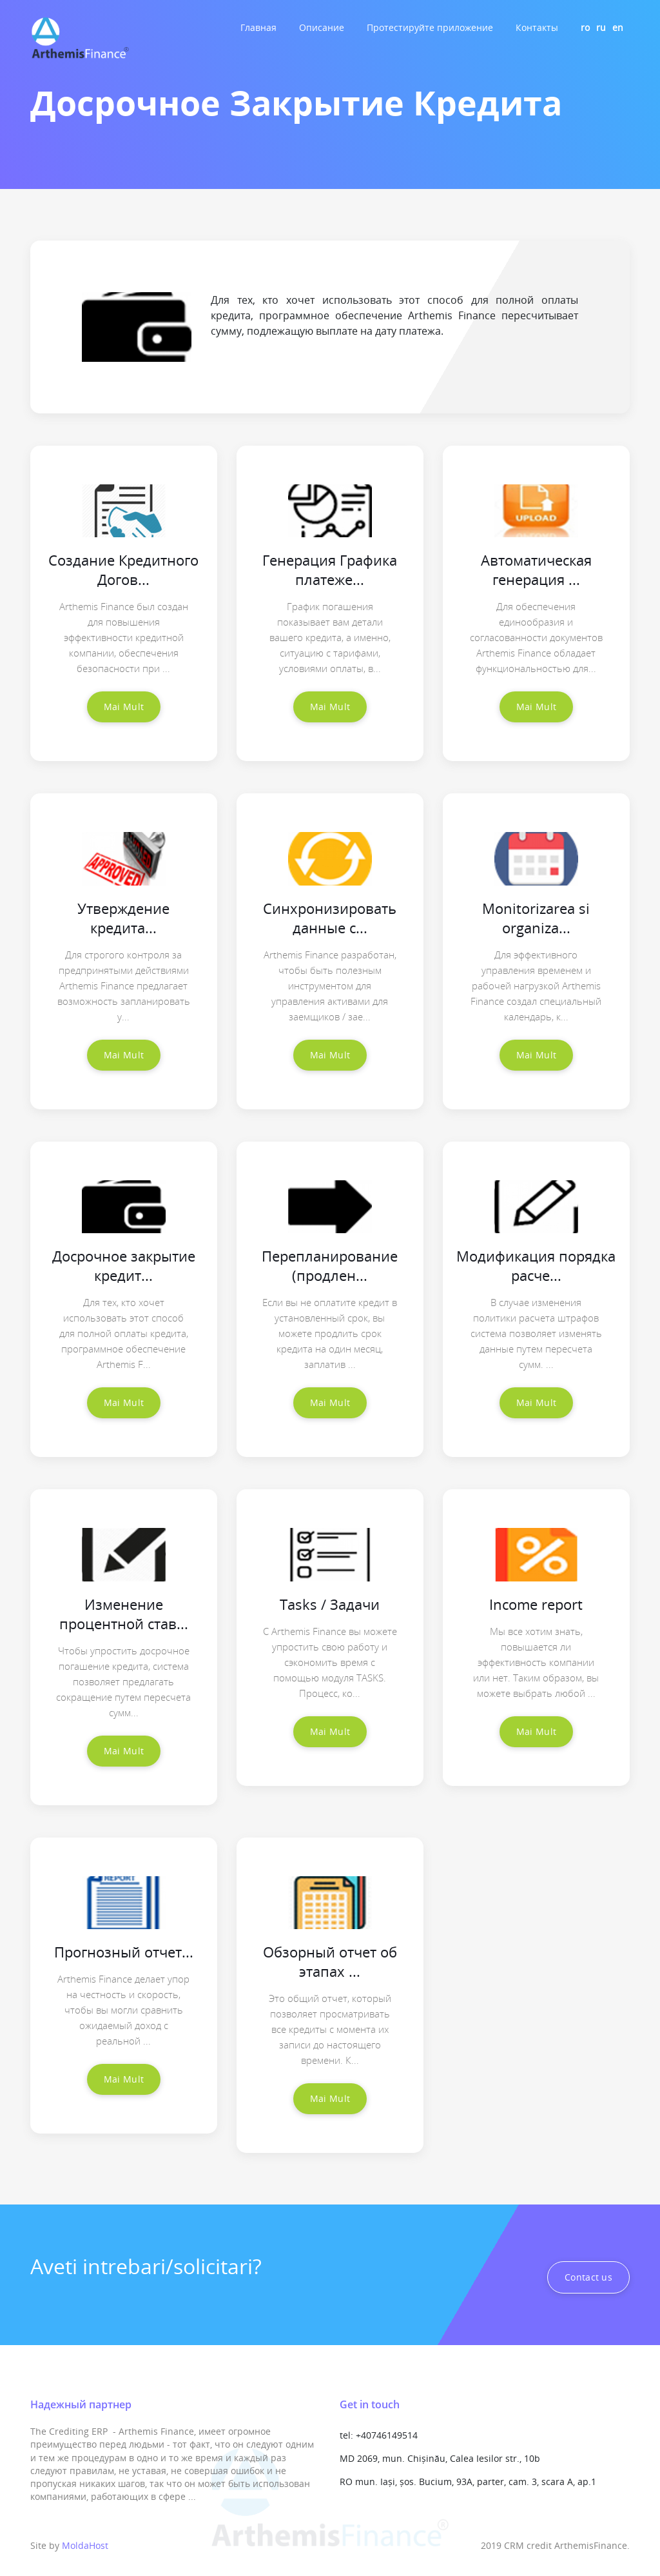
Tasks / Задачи (330, 1604)
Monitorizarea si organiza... (536, 917)
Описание (321, 27)
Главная (258, 27)
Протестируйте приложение (430, 27)
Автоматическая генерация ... (536, 569)
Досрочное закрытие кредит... (123, 1265)
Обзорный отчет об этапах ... (330, 1961)
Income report (536, 1604)
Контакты (537, 27)
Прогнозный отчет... (123, 1951)
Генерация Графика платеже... (329, 569)
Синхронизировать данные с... (329, 917)
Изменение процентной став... (123, 1613)
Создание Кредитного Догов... (123, 569)
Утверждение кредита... (123, 917)
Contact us (588, 2277)
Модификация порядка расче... (536, 1265)
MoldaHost (85, 2545)
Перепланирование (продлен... (330, 1265)
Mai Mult (124, 706)
